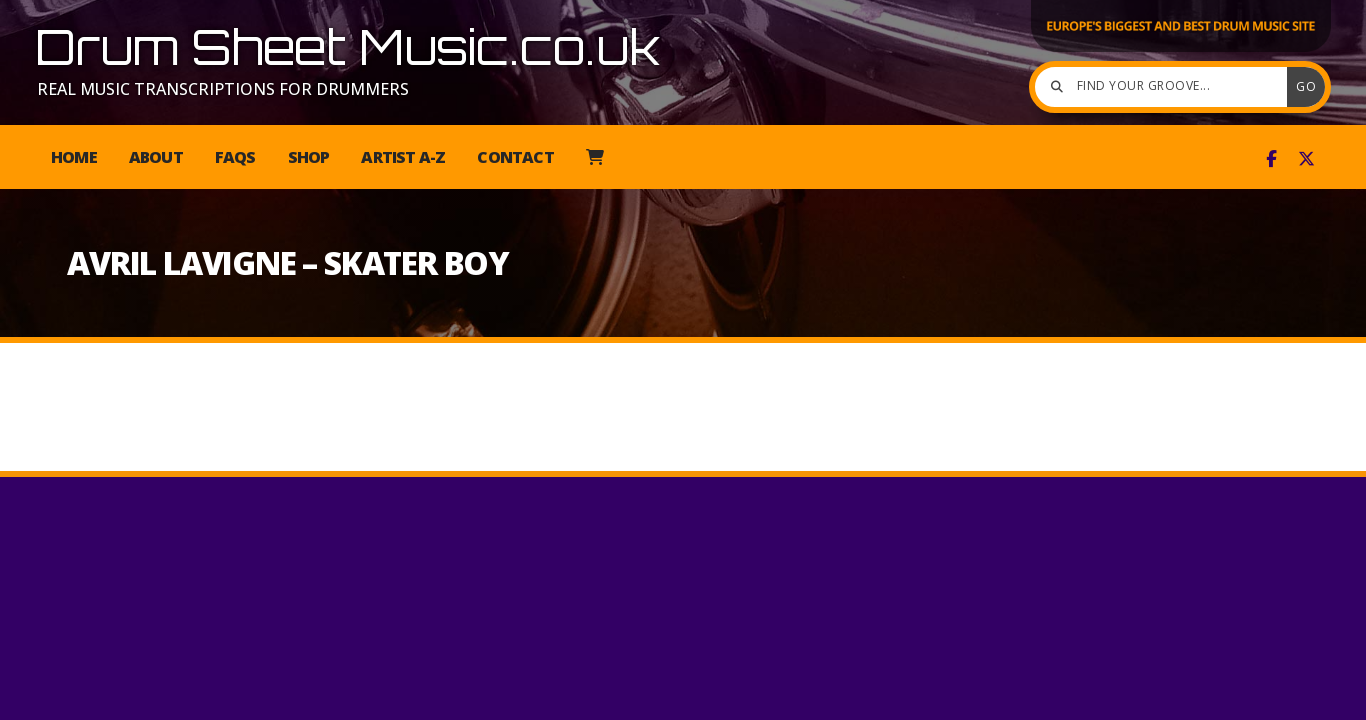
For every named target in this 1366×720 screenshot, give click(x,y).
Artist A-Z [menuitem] (403, 157)
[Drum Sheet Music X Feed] (1306, 159)
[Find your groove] (1166, 87)
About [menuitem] (156, 157)
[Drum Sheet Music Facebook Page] (1271, 159)
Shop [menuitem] (309, 157)
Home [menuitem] (74, 157)
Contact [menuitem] (515, 157)
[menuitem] (594, 157)
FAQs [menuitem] (235, 157)
